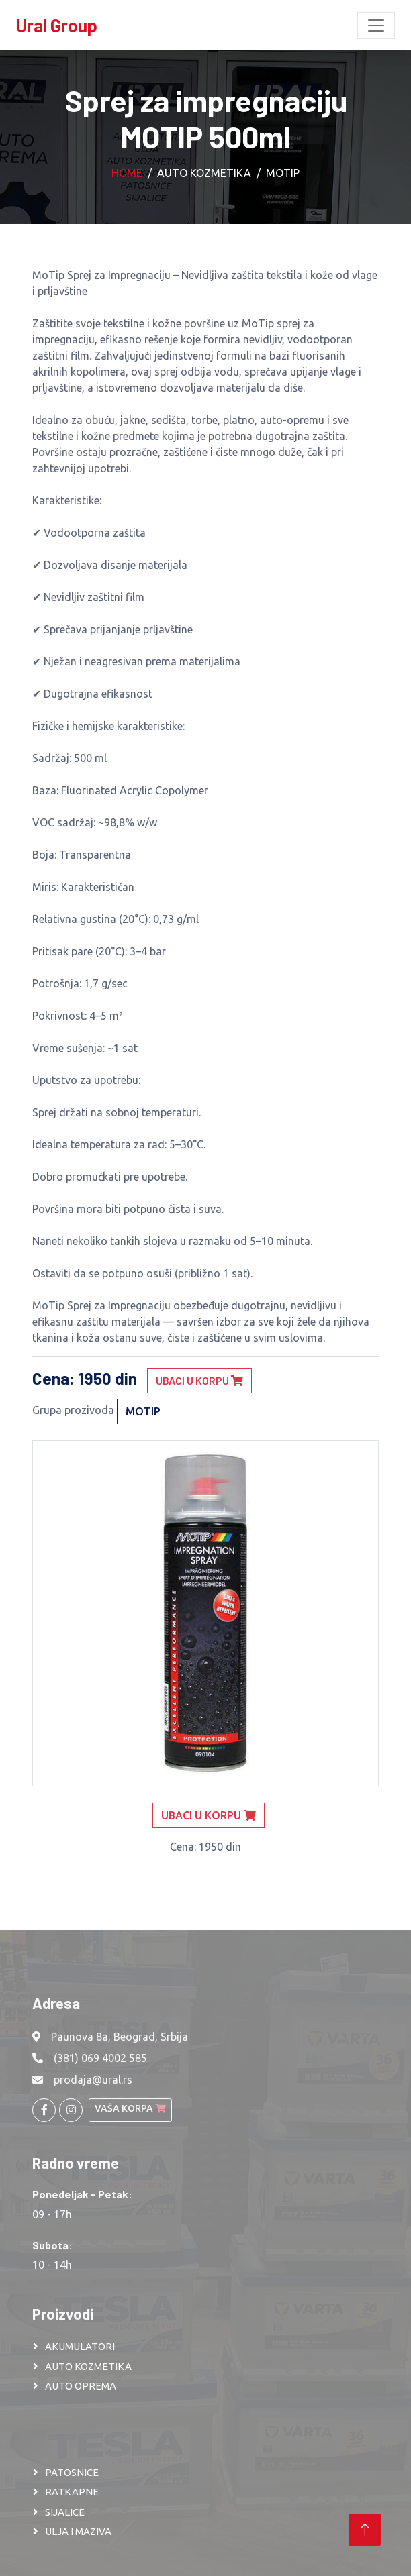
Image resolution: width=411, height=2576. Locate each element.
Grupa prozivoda (73, 1410)
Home (126, 173)
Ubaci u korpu (199, 1380)
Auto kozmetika (204, 173)
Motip (283, 173)
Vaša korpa (130, 2108)
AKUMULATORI (80, 2346)
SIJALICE (65, 2512)
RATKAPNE (72, 2492)
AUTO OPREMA (80, 2386)
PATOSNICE (72, 2472)
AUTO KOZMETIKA (88, 2366)
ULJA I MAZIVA (78, 2531)
